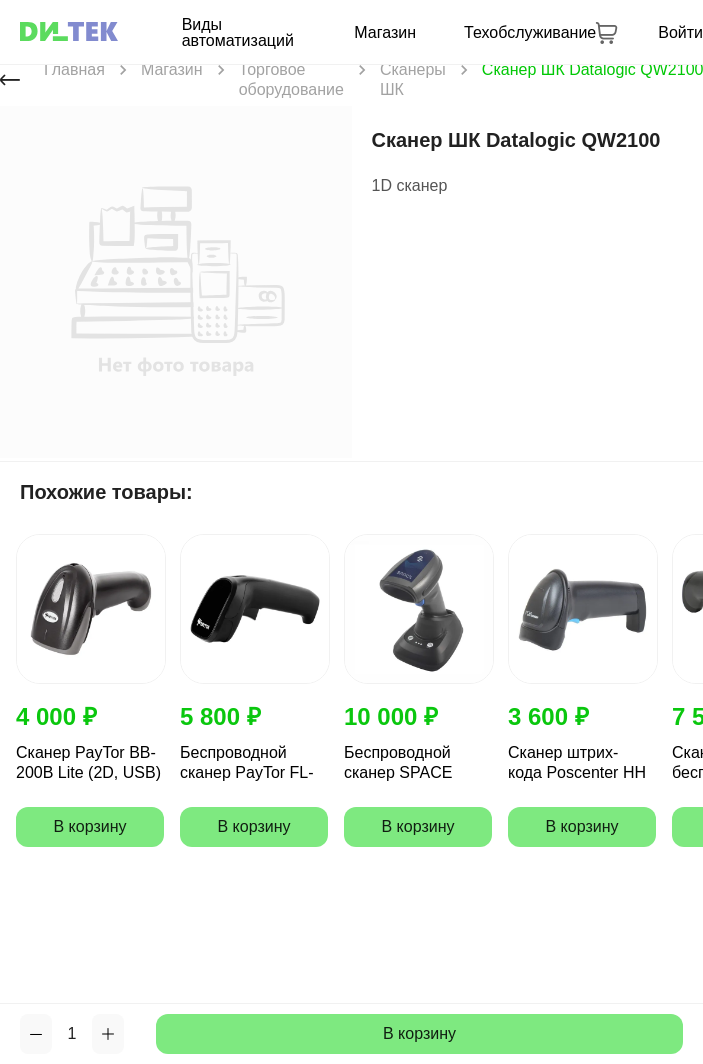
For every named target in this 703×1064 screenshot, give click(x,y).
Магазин (385, 33)
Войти (680, 33)
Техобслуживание (530, 33)
